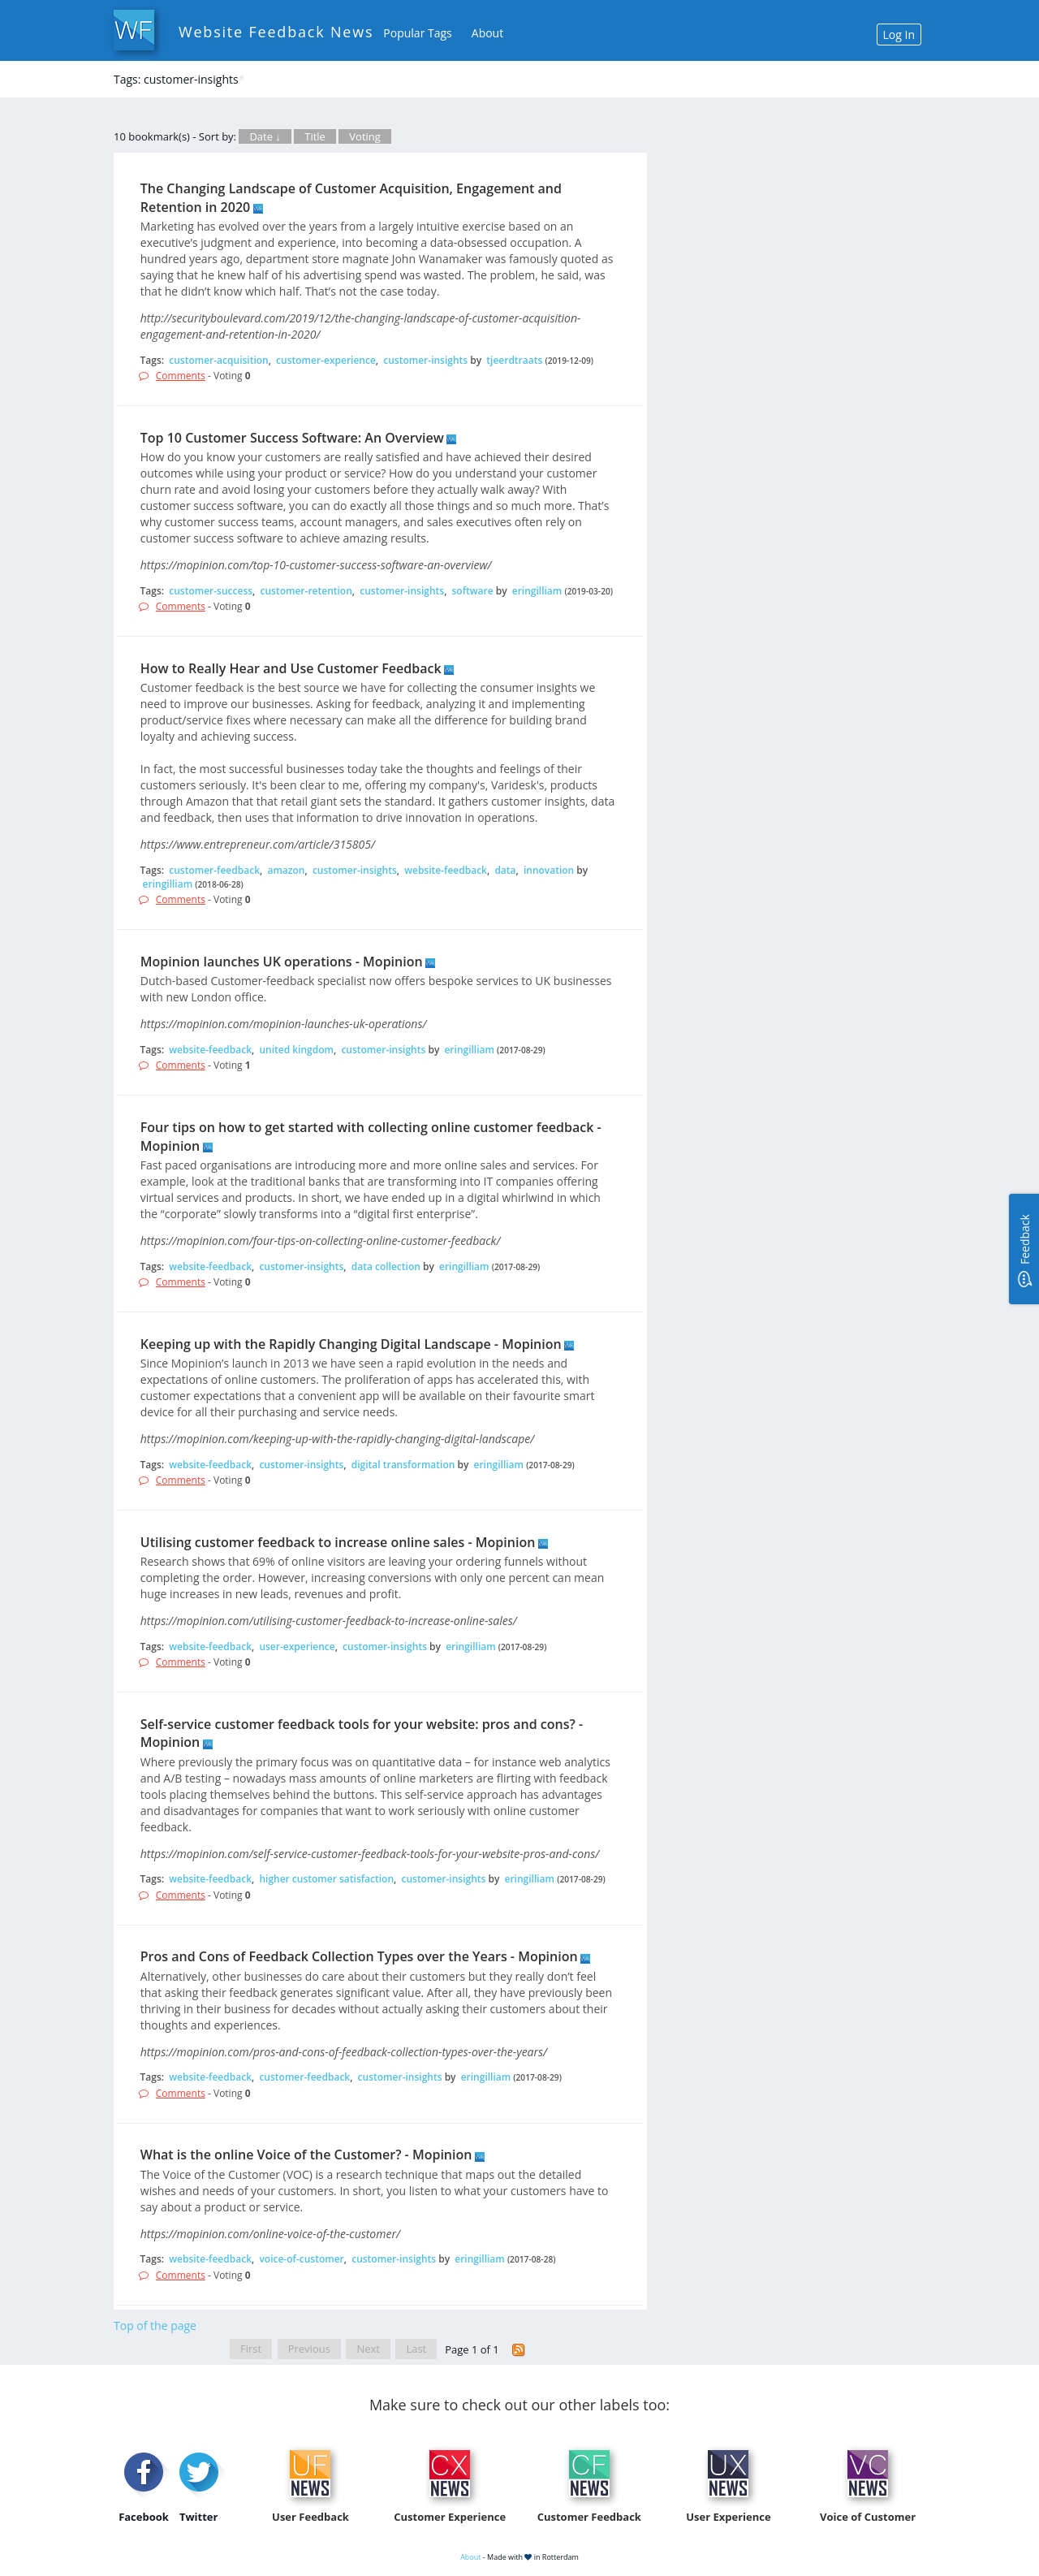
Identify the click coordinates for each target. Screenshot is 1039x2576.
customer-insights (425, 360)
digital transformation (403, 1465)
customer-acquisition (218, 360)
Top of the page (155, 2325)
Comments (180, 376)
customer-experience (326, 360)
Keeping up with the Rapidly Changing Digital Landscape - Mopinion (351, 1344)
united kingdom (296, 1050)
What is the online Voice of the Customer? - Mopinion (306, 2154)
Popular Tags (417, 33)
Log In (899, 34)
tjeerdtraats (514, 360)
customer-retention (306, 591)
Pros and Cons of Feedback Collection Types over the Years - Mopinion (359, 1956)
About (487, 33)
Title (314, 136)
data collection (385, 1266)
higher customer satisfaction (326, 1879)
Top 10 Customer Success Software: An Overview (292, 438)
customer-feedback (214, 870)
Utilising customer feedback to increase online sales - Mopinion (338, 1542)
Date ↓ (264, 136)
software (473, 591)
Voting (365, 136)
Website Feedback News (276, 31)
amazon (285, 870)
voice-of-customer (301, 2259)
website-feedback (445, 870)
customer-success (210, 591)
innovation (549, 870)
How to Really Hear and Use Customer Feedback (291, 668)
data (504, 870)
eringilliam (537, 591)
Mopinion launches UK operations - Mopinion (281, 961)
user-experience (296, 1646)
